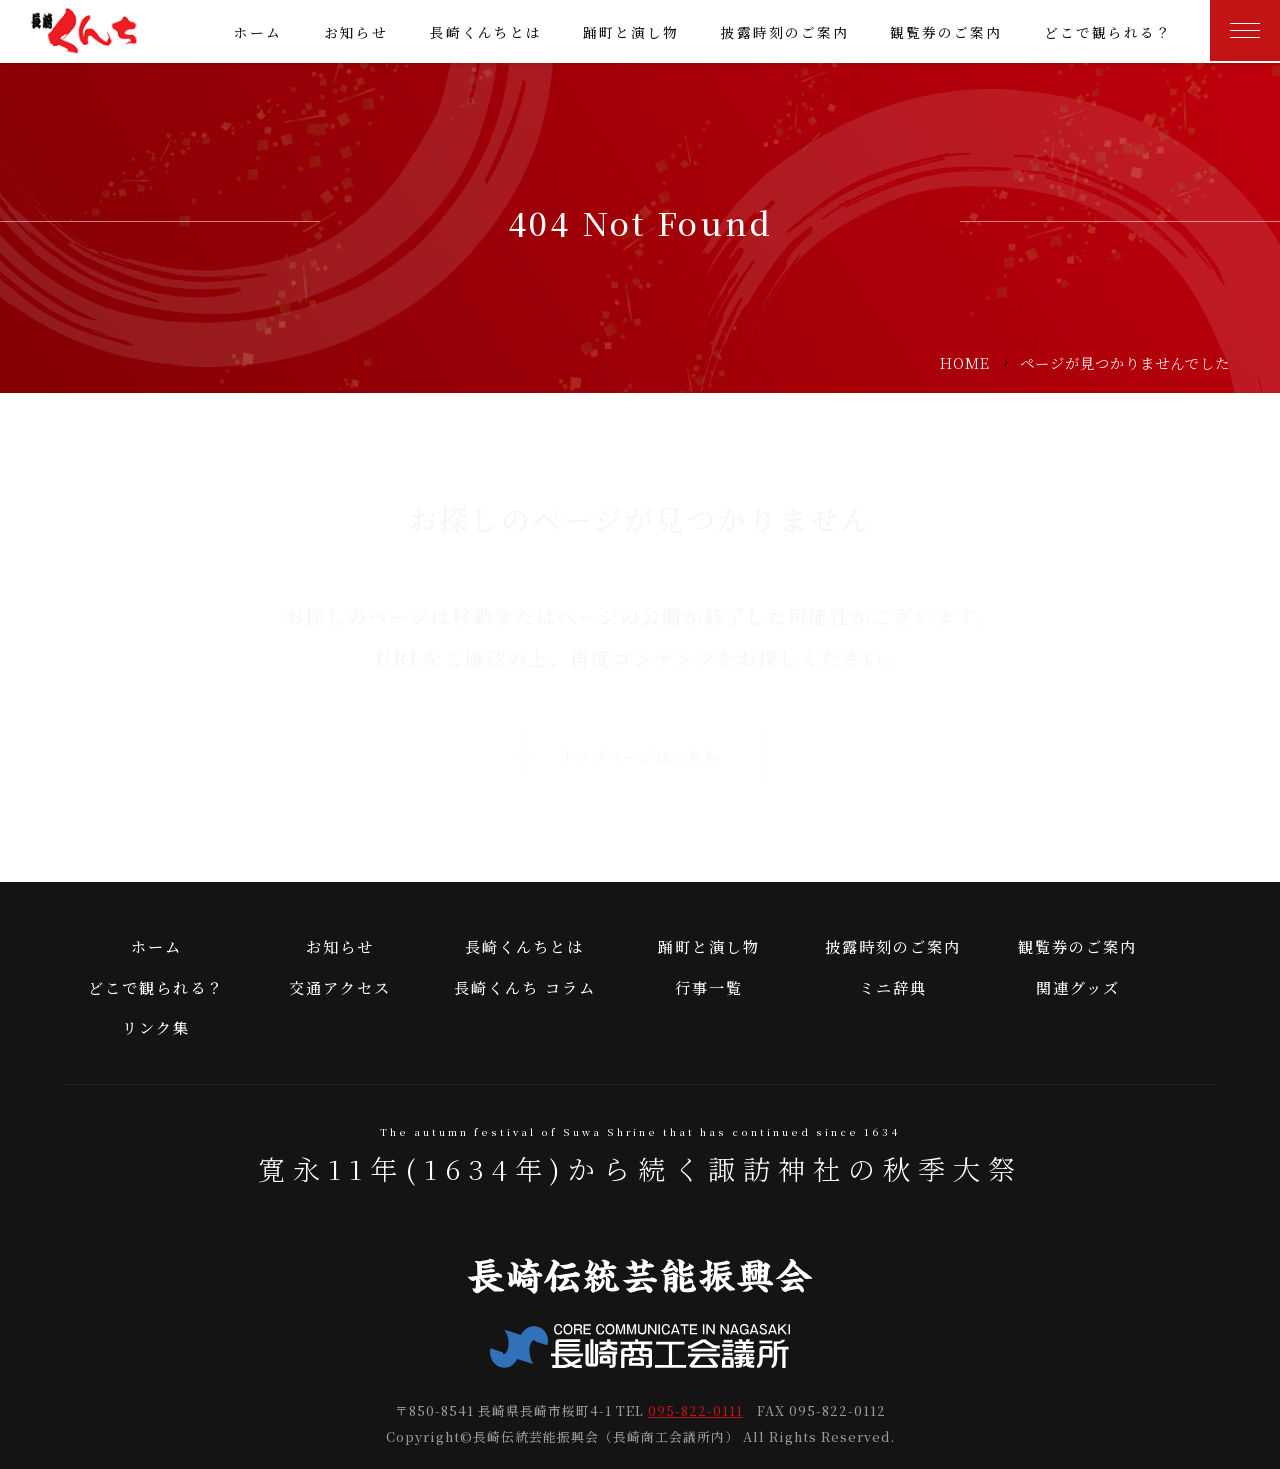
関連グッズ (1078, 987)
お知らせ (356, 32)
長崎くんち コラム (525, 987)
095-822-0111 (695, 1410)
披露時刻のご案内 (785, 32)
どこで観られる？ (1108, 32)
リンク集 (156, 1027)
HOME (965, 362)
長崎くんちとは (486, 32)
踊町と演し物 (631, 32)
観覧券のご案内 (946, 32)
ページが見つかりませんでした (1125, 362)
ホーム (258, 32)
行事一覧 (709, 987)
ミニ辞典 (893, 987)
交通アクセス (340, 987)
